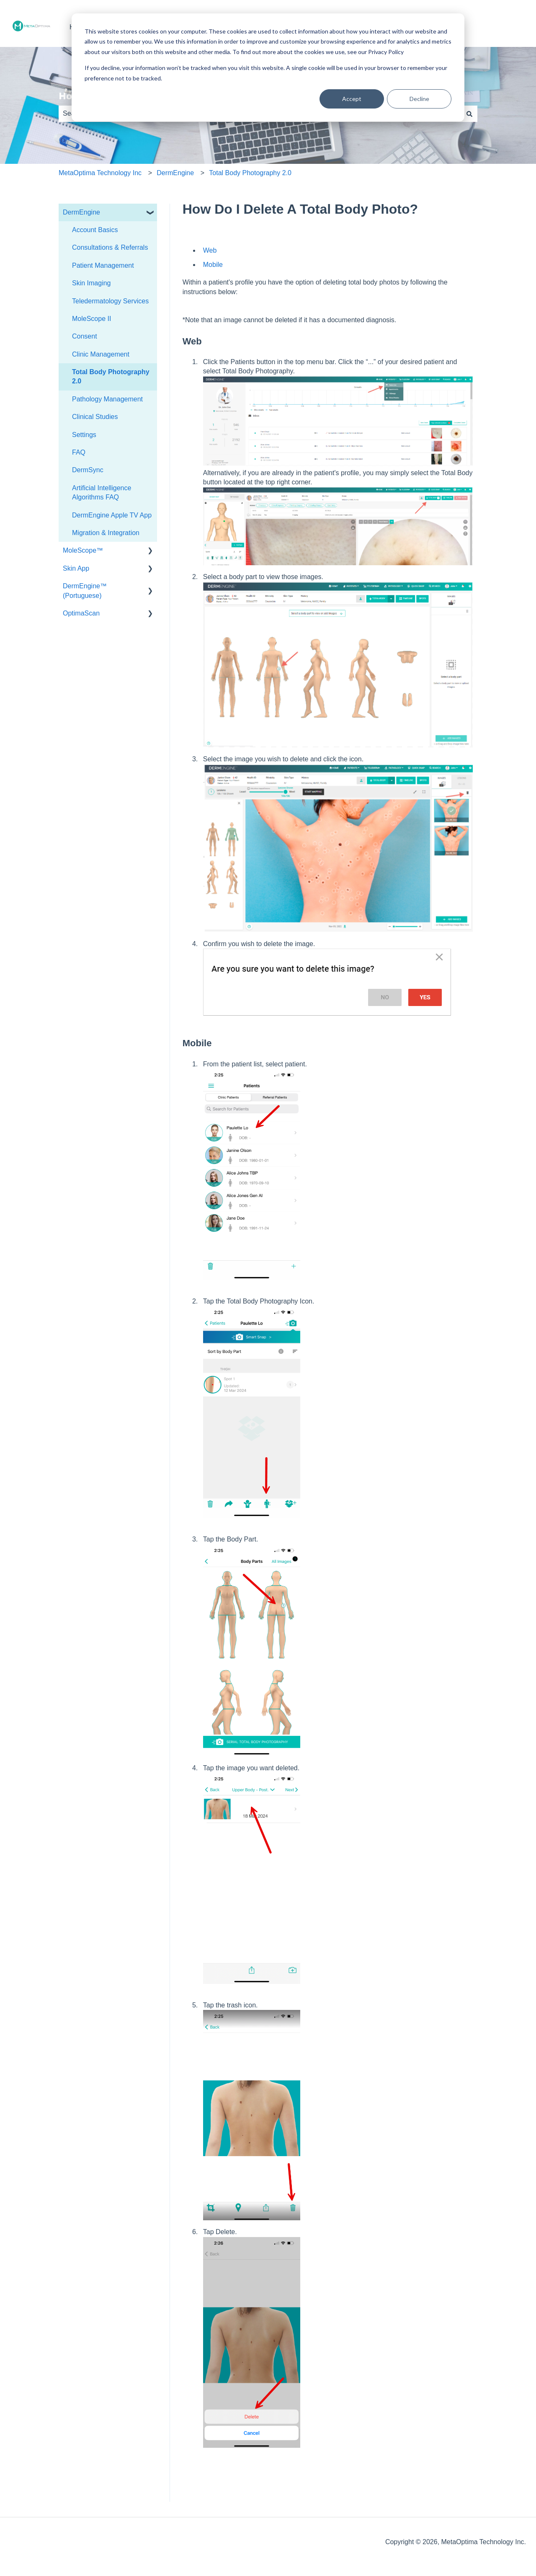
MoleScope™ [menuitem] (83, 550)
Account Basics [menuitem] (95, 229)
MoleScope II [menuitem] (91, 318)
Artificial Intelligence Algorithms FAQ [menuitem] (101, 492)
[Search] (469, 114)
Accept (351, 98)
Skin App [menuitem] (76, 568)
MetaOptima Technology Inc (100, 172)
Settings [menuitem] (84, 434)
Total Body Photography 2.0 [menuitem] (110, 376)
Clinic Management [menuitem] (100, 354)
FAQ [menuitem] (78, 452)
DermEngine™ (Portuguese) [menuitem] (85, 590)
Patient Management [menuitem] (103, 265)
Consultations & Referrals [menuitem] (110, 247)
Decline (419, 98)
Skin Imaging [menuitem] (91, 283)
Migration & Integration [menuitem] (105, 532)
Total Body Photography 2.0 (250, 172)
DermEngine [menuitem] (81, 212)
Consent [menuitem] (84, 336)
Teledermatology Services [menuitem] (110, 301)
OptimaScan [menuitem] (81, 613)
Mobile (213, 264)
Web (210, 250)
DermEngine (175, 172)
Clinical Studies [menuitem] (95, 416)
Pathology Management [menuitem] (107, 399)
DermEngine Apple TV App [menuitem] (112, 515)
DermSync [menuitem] (87, 469)
